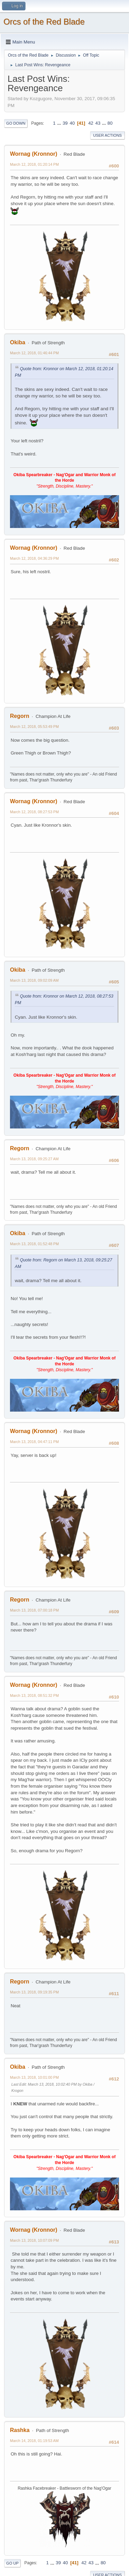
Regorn (19, 716)
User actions (107, 135)
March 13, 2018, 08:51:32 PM (34, 1695)
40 (72, 123)
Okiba (17, 342)
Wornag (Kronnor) (33, 154)
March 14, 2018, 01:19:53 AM (34, 2441)
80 (109, 123)
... (59, 123)
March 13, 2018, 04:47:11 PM (34, 1442)
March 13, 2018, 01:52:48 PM (34, 1244)
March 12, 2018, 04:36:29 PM (34, 558)
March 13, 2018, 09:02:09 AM (34, 980)
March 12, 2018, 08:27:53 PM (34, 812)
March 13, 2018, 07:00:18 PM (34, 1610)
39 (65, 123)
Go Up (12, 2563)
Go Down (15, 123)
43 (97, 123)
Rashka (20, 2430)
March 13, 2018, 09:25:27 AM (34, 1159)
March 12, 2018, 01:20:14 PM (34, 164)
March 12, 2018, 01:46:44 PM (34, 353)
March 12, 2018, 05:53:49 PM (34, 726)
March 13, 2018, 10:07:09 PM (34, 2240)
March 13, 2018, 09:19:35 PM (34, 1992)
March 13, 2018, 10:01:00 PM (34, 2077)
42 (90, 123)
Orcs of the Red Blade (44, 21)
